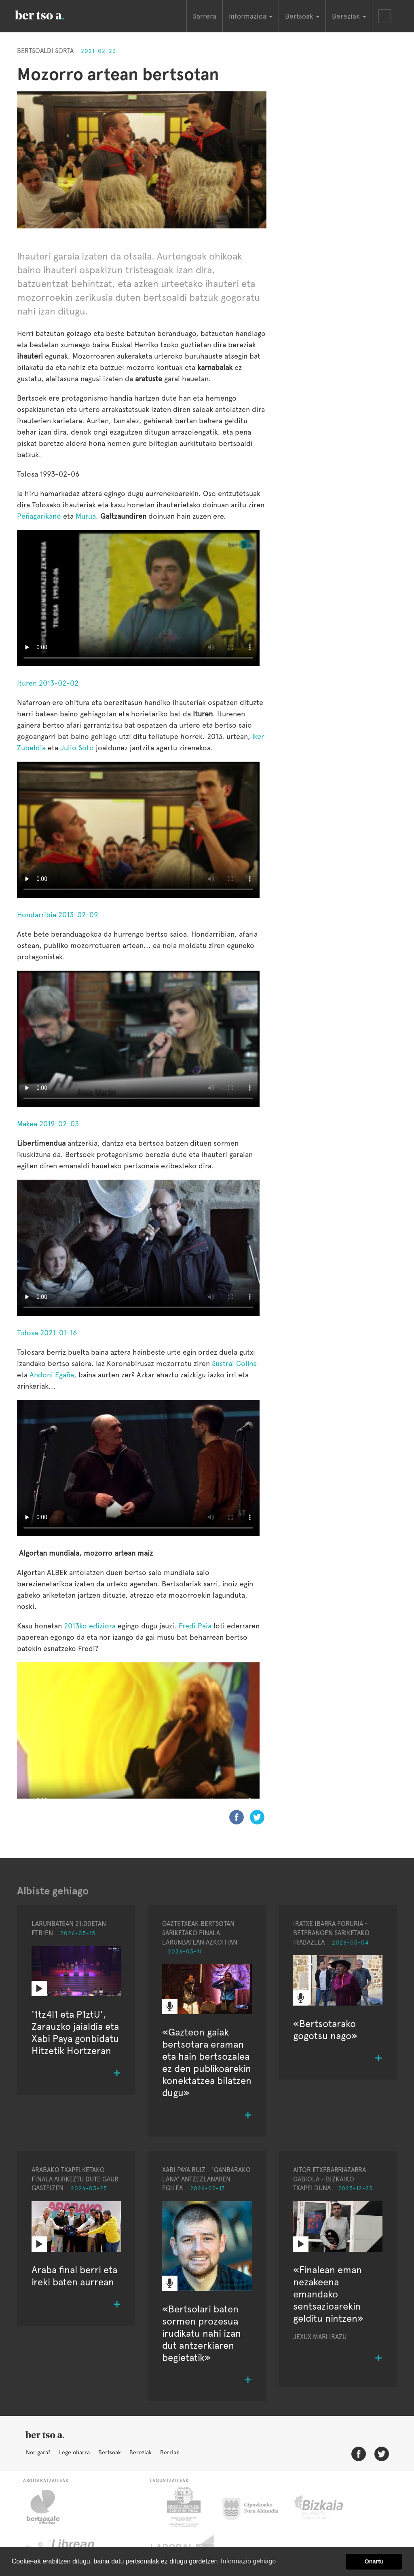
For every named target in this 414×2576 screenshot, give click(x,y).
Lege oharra (74, 2452)
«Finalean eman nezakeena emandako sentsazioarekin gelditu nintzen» (328, 2294)
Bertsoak (109, 2452)
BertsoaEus (51, 14)
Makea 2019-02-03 (48, 1123)
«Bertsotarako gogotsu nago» (325, 2030)
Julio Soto (77, 747)
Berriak (169, 2452)
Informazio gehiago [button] (248, 2561)
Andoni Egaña (52, 1374)
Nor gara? (38, 2452)
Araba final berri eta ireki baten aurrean (74, 2276)
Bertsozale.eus (48, 2507)
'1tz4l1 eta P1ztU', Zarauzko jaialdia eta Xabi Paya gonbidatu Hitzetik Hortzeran (75, 2032)
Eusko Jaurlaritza (183, 2507)
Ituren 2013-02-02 (47, 683)
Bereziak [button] (349, 16)
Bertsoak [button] (302, 16)
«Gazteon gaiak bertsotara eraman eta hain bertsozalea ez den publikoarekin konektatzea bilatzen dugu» (206, 2062)
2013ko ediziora (90, 1626)
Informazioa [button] (250, 16)
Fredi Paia (195, 1626)
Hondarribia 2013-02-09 (57, 914)
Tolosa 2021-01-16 (47, 1332)
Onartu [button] (374, 2561)
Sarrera (204, 16)
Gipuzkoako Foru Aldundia (255, 2507)
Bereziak (140, 2452)
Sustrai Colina (234, 1363)
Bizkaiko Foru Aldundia (327, 2507)
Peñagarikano (39, 516)
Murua (86, 516)
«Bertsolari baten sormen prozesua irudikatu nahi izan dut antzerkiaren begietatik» (201, 2333)
